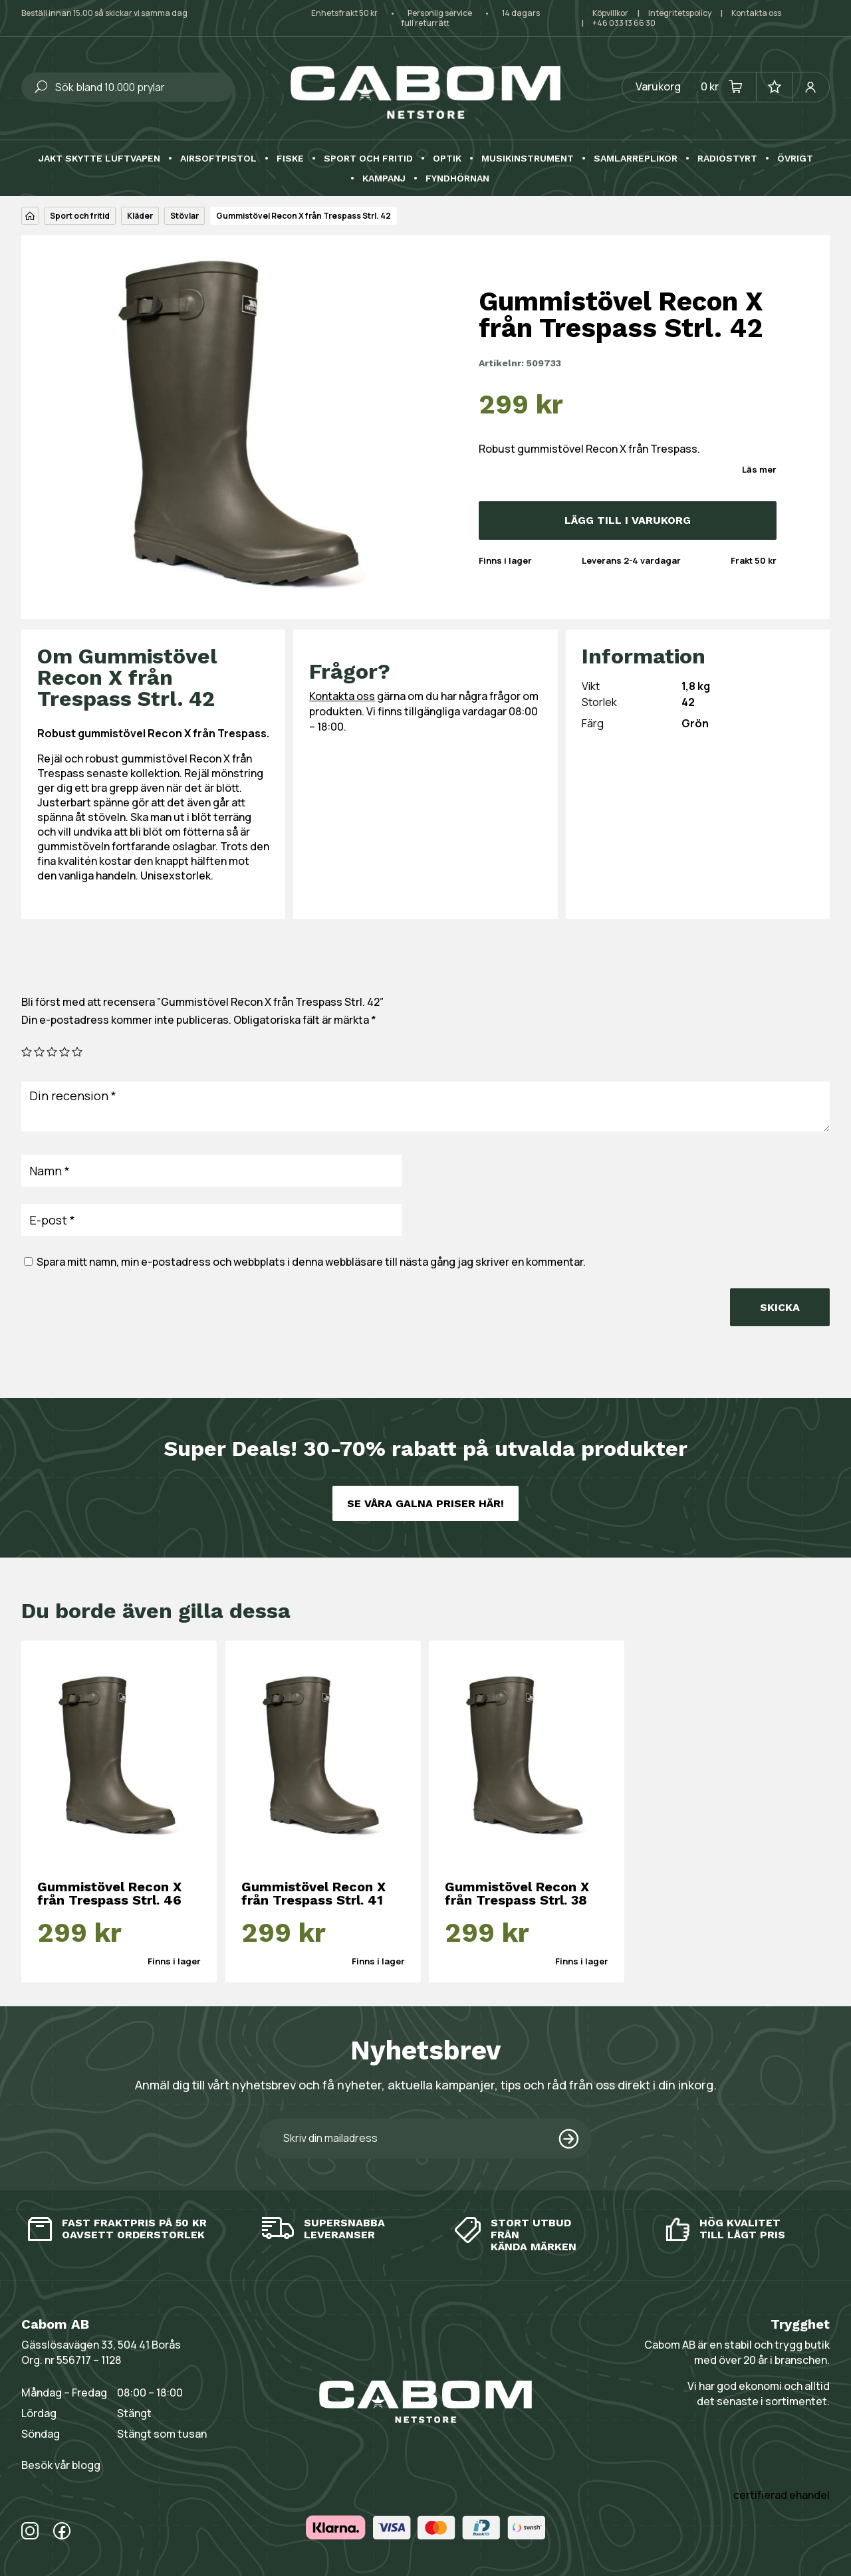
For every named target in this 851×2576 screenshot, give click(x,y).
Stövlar (184, 215)
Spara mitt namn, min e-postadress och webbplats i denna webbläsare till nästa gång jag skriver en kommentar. (311, 1261)
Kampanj (384, 178)
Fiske (290, 159)
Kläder (140, 215)
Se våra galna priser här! (425, 1503)
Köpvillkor (610, 13)
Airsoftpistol (218, 159)
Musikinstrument (527, 159)
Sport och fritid (368, 159)
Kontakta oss (756, 13)
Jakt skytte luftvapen (99, 159)
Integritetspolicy (679, 13)
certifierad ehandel (781, 2495)
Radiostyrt (727, 159)
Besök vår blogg (60, 2465)
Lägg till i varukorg (627, 520)
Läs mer (759, 469)
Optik (447, 159)
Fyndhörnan (457, 178)
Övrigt (795, 159)
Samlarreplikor (635, 159)
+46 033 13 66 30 (624, 23)
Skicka (780, 1307)
